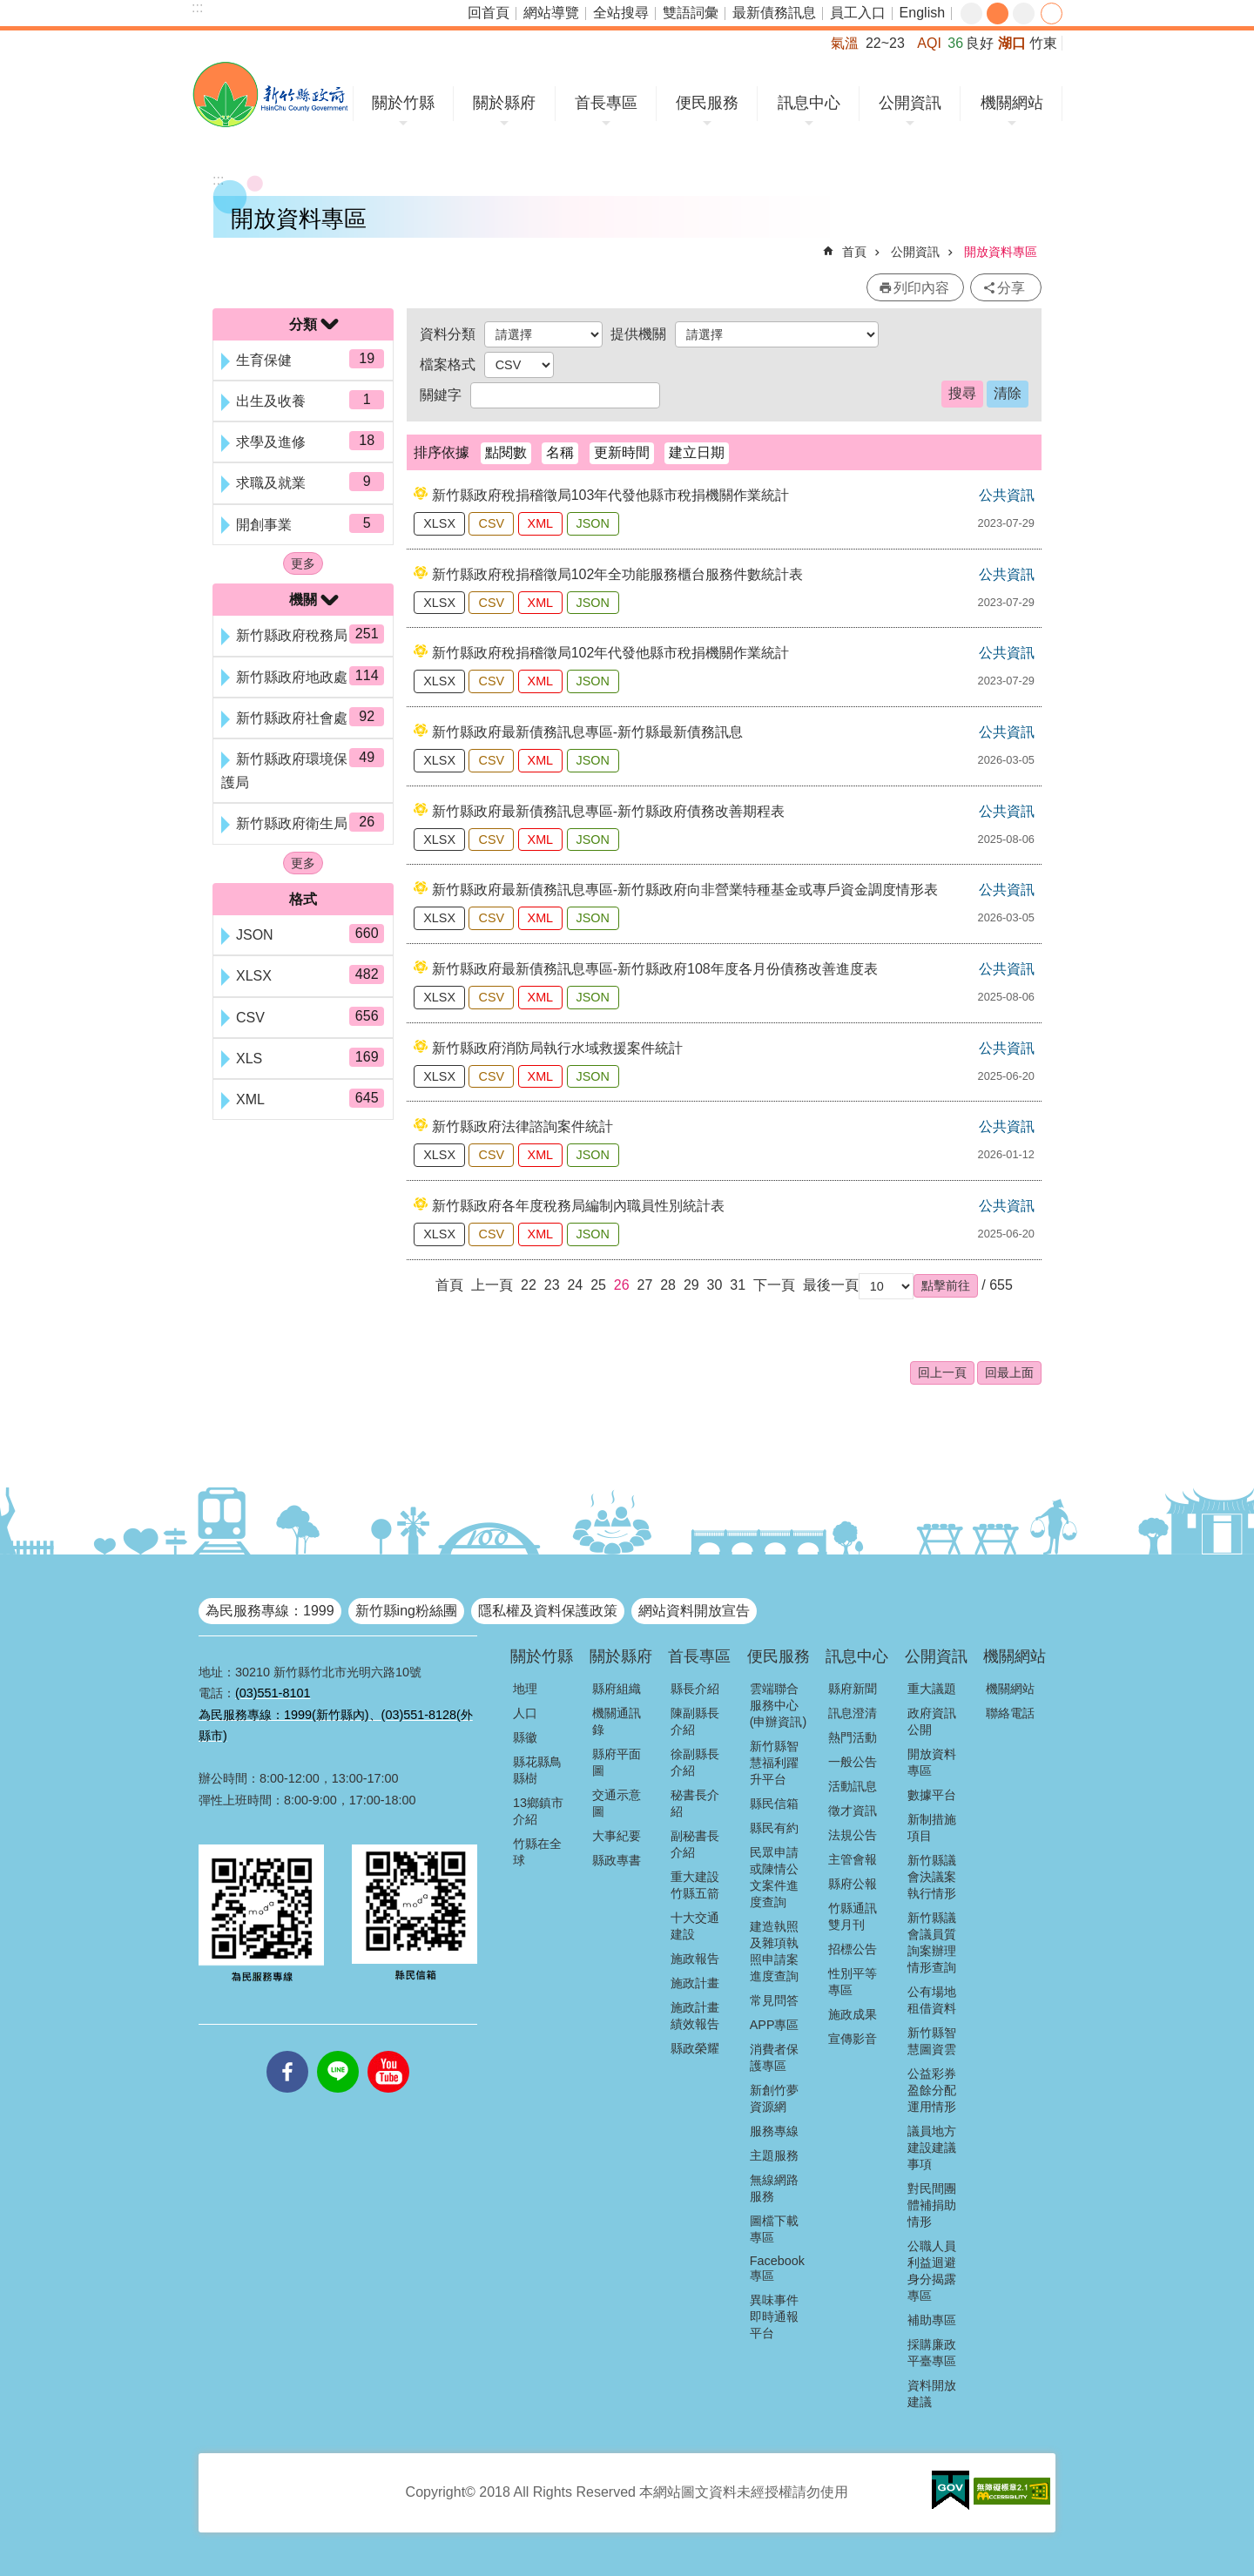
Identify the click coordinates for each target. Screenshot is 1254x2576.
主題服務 (774, 2155)
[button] (946, 1285)
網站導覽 (551, 12)
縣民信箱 (774, 1804)
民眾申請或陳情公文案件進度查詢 (774, 1877)
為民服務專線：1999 (270, 1610)
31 (737, 1285)
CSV (491, 523)
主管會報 (852, 1859)
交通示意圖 (616, 1803)
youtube (388, 2051)
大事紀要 (616, 1836)
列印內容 (921, 287)
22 (528, 1285)
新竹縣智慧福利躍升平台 (774, 1762)
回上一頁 (942, 1372)
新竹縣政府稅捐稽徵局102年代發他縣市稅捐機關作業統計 (611, 652)
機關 (303, 599)
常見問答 (774, 2000)
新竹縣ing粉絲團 (406, 1610)
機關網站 (1012, 102)
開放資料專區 (1000, 252)
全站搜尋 (621, 12)
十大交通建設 (695, 1926)
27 (645, 1285)
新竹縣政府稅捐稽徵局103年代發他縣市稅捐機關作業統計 (611, 495)
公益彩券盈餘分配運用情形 (931, 2090)
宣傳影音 (852, 2039)
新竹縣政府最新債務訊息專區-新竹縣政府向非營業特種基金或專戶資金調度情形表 (685, 889)
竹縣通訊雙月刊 (852, 1916)
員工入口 (858, 12)
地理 (525, 1689)
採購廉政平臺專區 (931, 2352)
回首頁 (488, 12)
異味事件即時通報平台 (774, 2316)
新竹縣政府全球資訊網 (270, 94)
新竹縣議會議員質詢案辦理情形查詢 (931, 1942)
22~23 (885, 43)
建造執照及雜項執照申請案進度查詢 (774, 1951)
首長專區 (606, 102)
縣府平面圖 (616, 1762)
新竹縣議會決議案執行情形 (931, 1876)
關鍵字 (441, 395)
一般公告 (852, 1762)
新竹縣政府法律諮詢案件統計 (522, 1126)
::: (197, 7)
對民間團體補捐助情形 (931, 2205)
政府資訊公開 (931, 1721)
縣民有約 (774, 1828)
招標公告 (852, 1949)
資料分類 (447, 334)
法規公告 (852, 1835)
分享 (1051, 13)
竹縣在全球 (537, 1852)
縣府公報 (852, 1884)
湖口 (1012, 43)
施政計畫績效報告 (695, 2015)
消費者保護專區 (774, 2057)
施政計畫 (695, 1983)
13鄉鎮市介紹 (538, 1811)
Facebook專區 (777, 2268)
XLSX (439, 523)
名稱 (560, 452)
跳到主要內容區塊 (9, 9)
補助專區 (931, 2320)
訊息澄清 (852, 1713)
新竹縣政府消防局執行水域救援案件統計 (557, 1048)
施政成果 (852, 2014)
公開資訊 (910, 102)
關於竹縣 (403, 102)
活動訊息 (852, 1786)
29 (691, 1285)
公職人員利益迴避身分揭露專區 (931, 2271)
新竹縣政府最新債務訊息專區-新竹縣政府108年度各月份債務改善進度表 (655, 968)
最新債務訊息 (774, 12)
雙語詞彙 (690, 12)
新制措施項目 (931, 1827)
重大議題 (931, 1689)
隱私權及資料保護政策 (547, 1610)
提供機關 (638, 334)
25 (598, 1285)
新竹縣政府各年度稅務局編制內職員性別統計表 (578, 1205)
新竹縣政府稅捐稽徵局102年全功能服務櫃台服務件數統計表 (618, 574)
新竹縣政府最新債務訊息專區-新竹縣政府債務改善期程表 (608, 811)
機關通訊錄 (616, 1721)
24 (575, 1285)
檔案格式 (447, 364)
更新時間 (622, 452)
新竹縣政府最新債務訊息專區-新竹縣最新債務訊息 (587, 732)
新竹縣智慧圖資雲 (931, 2041)
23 (552, 1285)
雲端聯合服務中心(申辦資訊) (778, 1705)
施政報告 (695, 1959)
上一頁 (492, 1285)
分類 (303, 324)
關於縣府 (504, 102)
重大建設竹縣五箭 (695, 1885)
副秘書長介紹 (695, 1844)
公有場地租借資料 (931, 2000)
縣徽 (525, 1737)
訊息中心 (809, 102)
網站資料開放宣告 (694, 1610)
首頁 (854, 252)
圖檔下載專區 (774, 2229)
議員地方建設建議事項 (931, 2147)
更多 (303, 563)
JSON (593, 523)
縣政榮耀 (695, 2048)
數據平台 (931, 1795)
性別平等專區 (852, 1981)
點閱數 (506, 452)
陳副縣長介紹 (695, 1721)
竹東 (1043, 43)
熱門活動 (852, 1737)
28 (668, 1285)
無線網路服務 (774, 2188)
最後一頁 (831, 1285)
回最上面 (1009, 1372)
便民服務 (707, 102)
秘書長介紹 (695, 1803)
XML (541, 523)
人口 (525, 1713)
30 (715, 1285)
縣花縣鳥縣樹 (537, 1770)
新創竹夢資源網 (774, 2098)
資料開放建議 (931, 2393)
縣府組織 (616, 1689)
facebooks (287, 2051)
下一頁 (774, 1285)
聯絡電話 (1010, 1713)
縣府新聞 (852, 1689)
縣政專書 (616, 1860)
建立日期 (697, 452)
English (922, 12)
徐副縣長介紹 (695, 1762)
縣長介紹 (695, 1689)
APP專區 (774, 2025)
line (338, 2051)
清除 (1007, 393)
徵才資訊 (852, 1810)
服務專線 (774, 2131)
